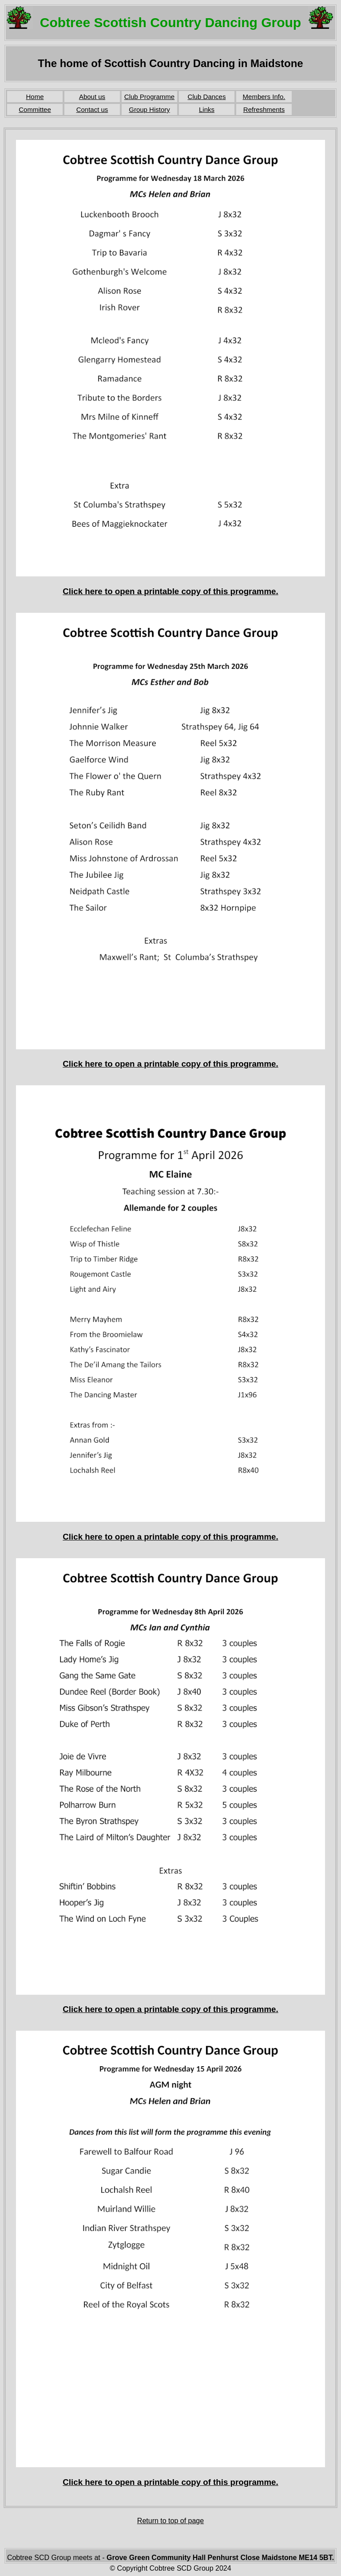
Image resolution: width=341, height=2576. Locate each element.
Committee (35, 109)
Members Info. (264, 96)
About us (92, 96)
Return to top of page (170, 2520)
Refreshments (264, 109)
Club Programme (149, 96)
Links (206, 109)
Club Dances (207, 96)
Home (35, 96)
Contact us (92, 109)
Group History (149, 109)
